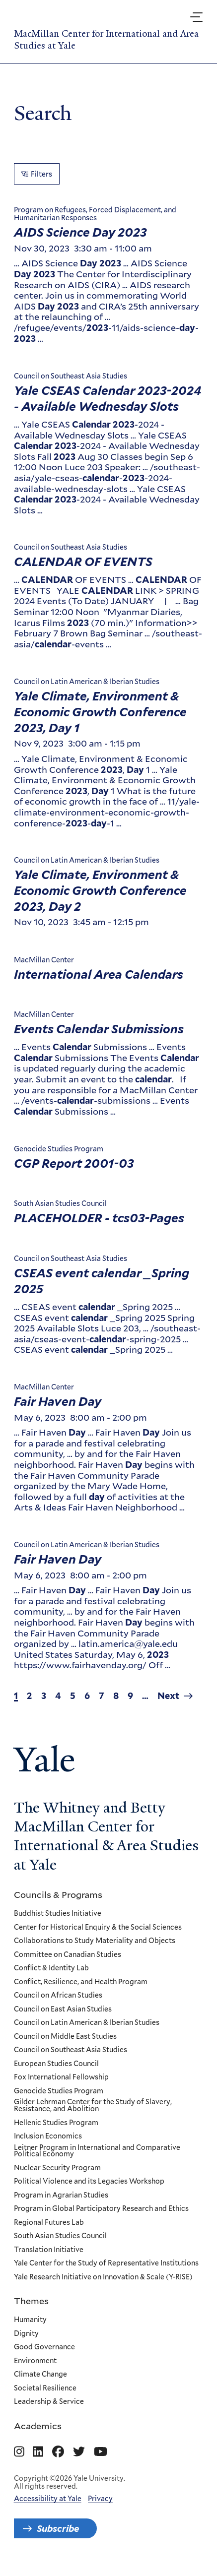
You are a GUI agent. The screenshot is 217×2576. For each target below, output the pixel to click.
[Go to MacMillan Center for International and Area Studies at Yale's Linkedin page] (38, 2452)
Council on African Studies (58, 1995)
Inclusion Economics (48, 2136)
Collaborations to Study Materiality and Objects (94, 1941)
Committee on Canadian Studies (67, 1954)
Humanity (30, 2320)
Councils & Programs (58, 1894)
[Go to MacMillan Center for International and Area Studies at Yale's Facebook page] (58, 2452)
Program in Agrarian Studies (61, 2195)
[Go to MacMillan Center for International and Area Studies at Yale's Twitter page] (79, 2452)
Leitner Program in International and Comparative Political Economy (97, 2150)
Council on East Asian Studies (63, 2009)
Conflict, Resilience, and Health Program (80, 1981)
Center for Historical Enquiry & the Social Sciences (98, 1927)
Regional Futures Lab (49, 2222)
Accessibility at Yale (47, 2498)
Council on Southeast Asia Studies (70, 2050)
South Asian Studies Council (60, 2236)
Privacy (100, 2498)
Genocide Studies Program (58, 2091)
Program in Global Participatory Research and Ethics (101, 2208)
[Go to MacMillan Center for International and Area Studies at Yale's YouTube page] (100, 2452)
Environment (35, 2360)
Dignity (26, 2333)
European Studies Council (56, 2063)
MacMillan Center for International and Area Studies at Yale (106, 40)
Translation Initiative (48, 2249)
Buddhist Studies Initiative (57, 1913)
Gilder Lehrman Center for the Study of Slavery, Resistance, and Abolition (93, 2105)
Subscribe (58, 2528)
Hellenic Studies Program (56, 2122)
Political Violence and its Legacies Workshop (89, 2181)
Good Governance (44, 2347)
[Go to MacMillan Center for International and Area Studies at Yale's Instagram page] (19, 2452)
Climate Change (40, 2374)
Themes (31, 2300)
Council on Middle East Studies (65, 2036)
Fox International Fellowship (61, 2077)
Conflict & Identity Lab (51, 1968)
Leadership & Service (49, 2401)
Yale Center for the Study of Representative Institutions (106, 2263)
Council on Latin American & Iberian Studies (86, 2022)
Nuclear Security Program (57, 2167)
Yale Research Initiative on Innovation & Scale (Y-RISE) (103, 2276)
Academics (38, 2425)
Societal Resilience (45, 2388)
